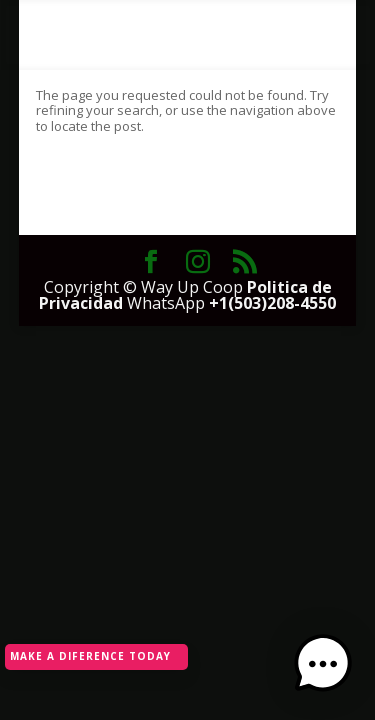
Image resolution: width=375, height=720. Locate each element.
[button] (323, 666)
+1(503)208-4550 (272, 303)
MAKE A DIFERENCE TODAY (90, 656)
